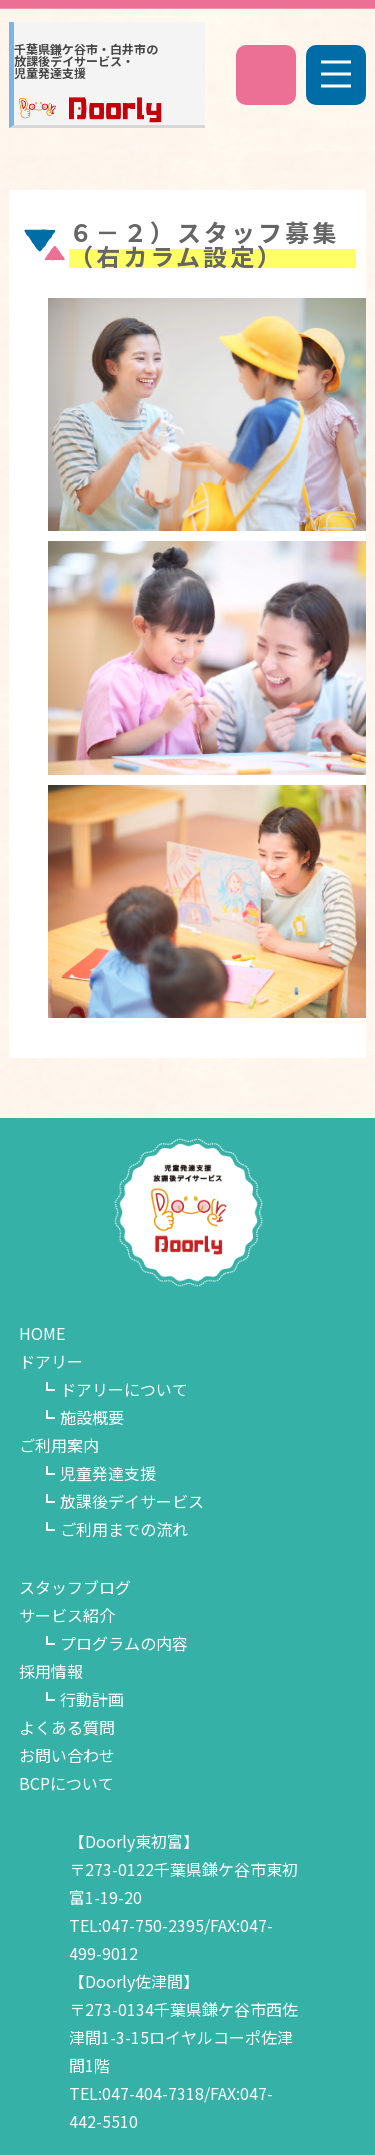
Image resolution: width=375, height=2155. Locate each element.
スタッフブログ (75, 1587)
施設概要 (92, 1417)
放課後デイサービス (132, 1501)
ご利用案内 (59, 1445)
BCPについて (66, 1783)
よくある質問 (67, 1727)
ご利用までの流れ (124, 1529)
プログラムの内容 (124, 1643)
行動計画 (92, 1699)
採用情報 (51, 1671)
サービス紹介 (67, 1615)
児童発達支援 (108, 1473)
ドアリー (51, 1361)
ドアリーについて (124, 1389)
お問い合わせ (67, 1755)
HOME (42, 1333)
